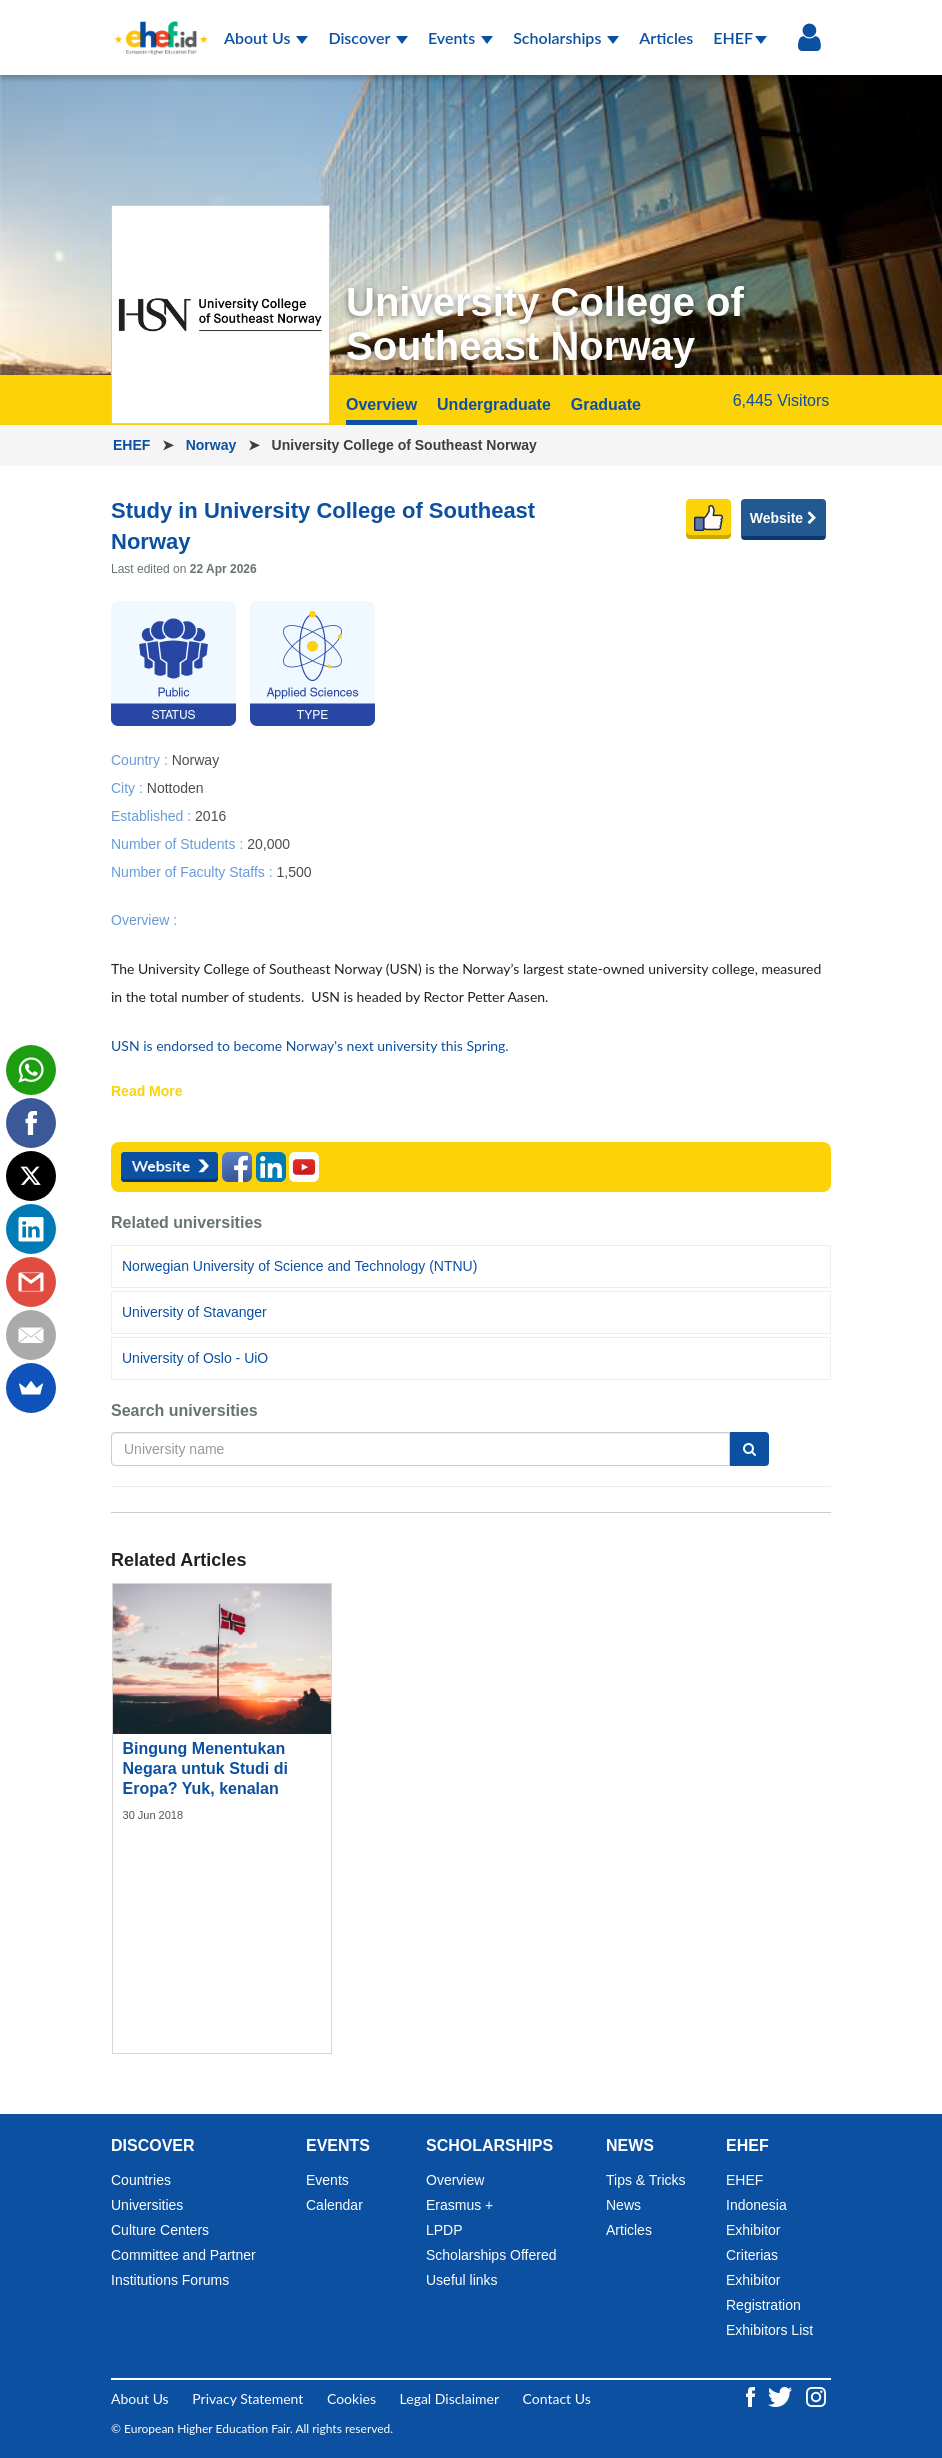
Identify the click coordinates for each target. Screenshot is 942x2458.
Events (460, 37)
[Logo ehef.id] (155, 25)
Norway (213, 445)
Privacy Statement (247, 2398)
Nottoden (175, 787)
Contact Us (557, 2398)
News (623, 2205)
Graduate (606, 404)
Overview (381, 404)
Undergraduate (494, 404)
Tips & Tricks (646, 2180)
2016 (210, 815)
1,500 (293, 871)
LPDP (444, 2230)
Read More (147, 1092)
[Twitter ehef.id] (782, 2394)
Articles (666, 37)
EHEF (740, 37)
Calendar (334, 2205)
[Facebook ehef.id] (752, 2394)
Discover (368, 37)
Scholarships (566, 37)
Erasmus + (459, 2205)
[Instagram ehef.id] (816, 2394)
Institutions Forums (170, 2280)
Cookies (351, 2398)
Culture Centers (160, 2230)
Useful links (462, 2280)
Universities (147, 2205)
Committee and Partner (183, 2255)
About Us (266, 37)
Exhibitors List (769, 2330)
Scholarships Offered (491, 2255)
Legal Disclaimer (449, 2398)
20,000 (268, 843)
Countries (141, 2180)
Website (783, 518)
